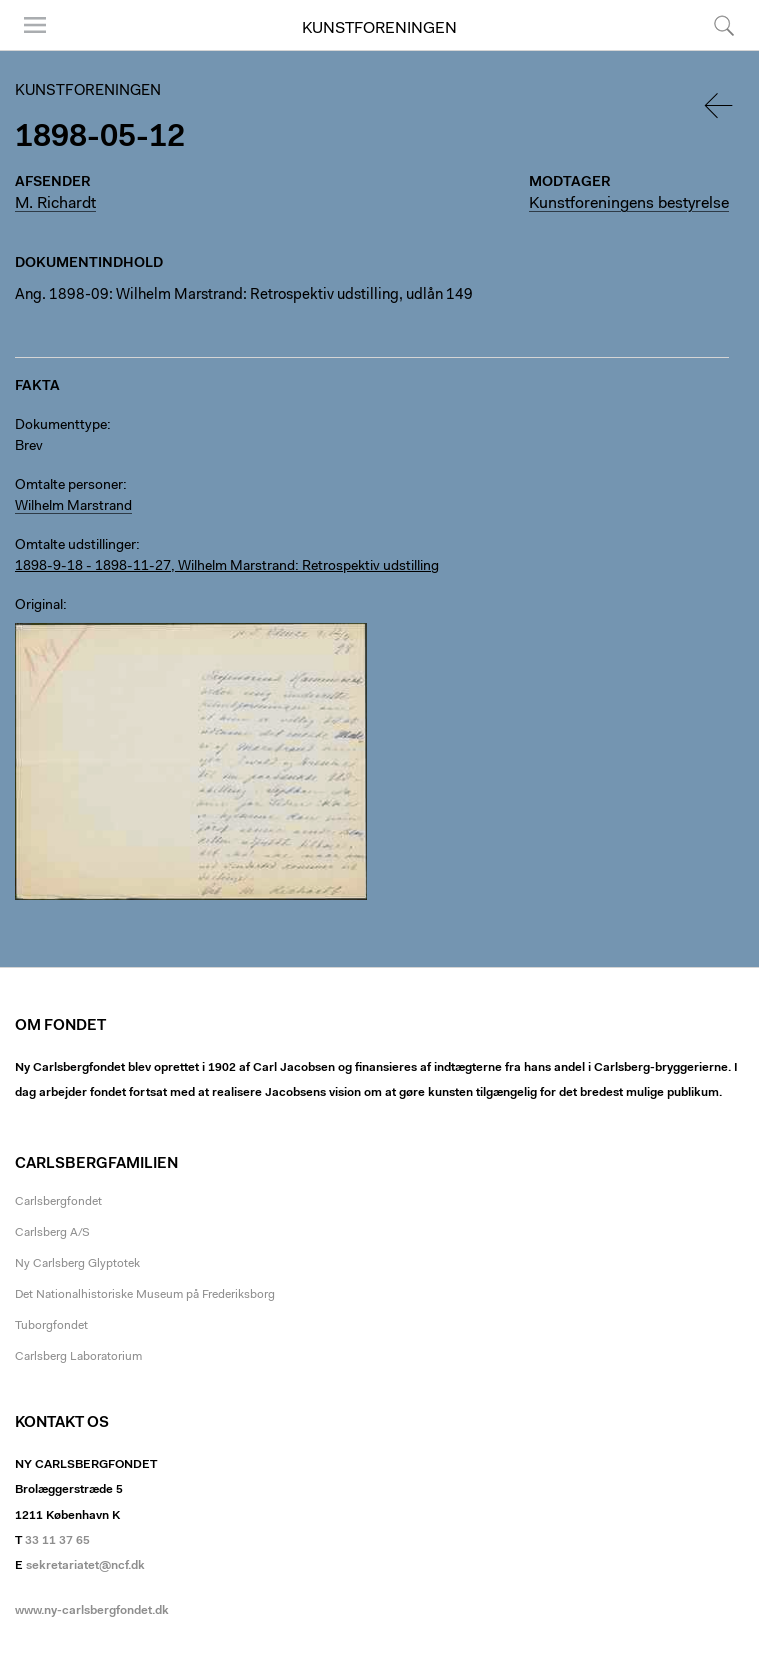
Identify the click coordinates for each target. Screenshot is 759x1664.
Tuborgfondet (51, 1326)
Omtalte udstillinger (75, 546)
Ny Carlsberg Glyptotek (77, 1264)
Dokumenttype (61, 426)
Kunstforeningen (379, 29)
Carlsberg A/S (52, 1233)
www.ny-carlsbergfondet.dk (92, 1611)
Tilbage (720, 105)
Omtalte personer (69, 486)
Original (39, 606)
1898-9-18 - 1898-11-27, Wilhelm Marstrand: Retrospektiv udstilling (227, 567)
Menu (35, 25)
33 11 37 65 (57, 1541)
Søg (724, 25)
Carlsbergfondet (58, 1202)
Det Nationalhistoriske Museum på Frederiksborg (145, 1295)
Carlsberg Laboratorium (78, 1357)
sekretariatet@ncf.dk (85, 1566)
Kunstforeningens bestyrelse (629, 204)
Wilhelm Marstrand (73, 507)
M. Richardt (55, 204)
